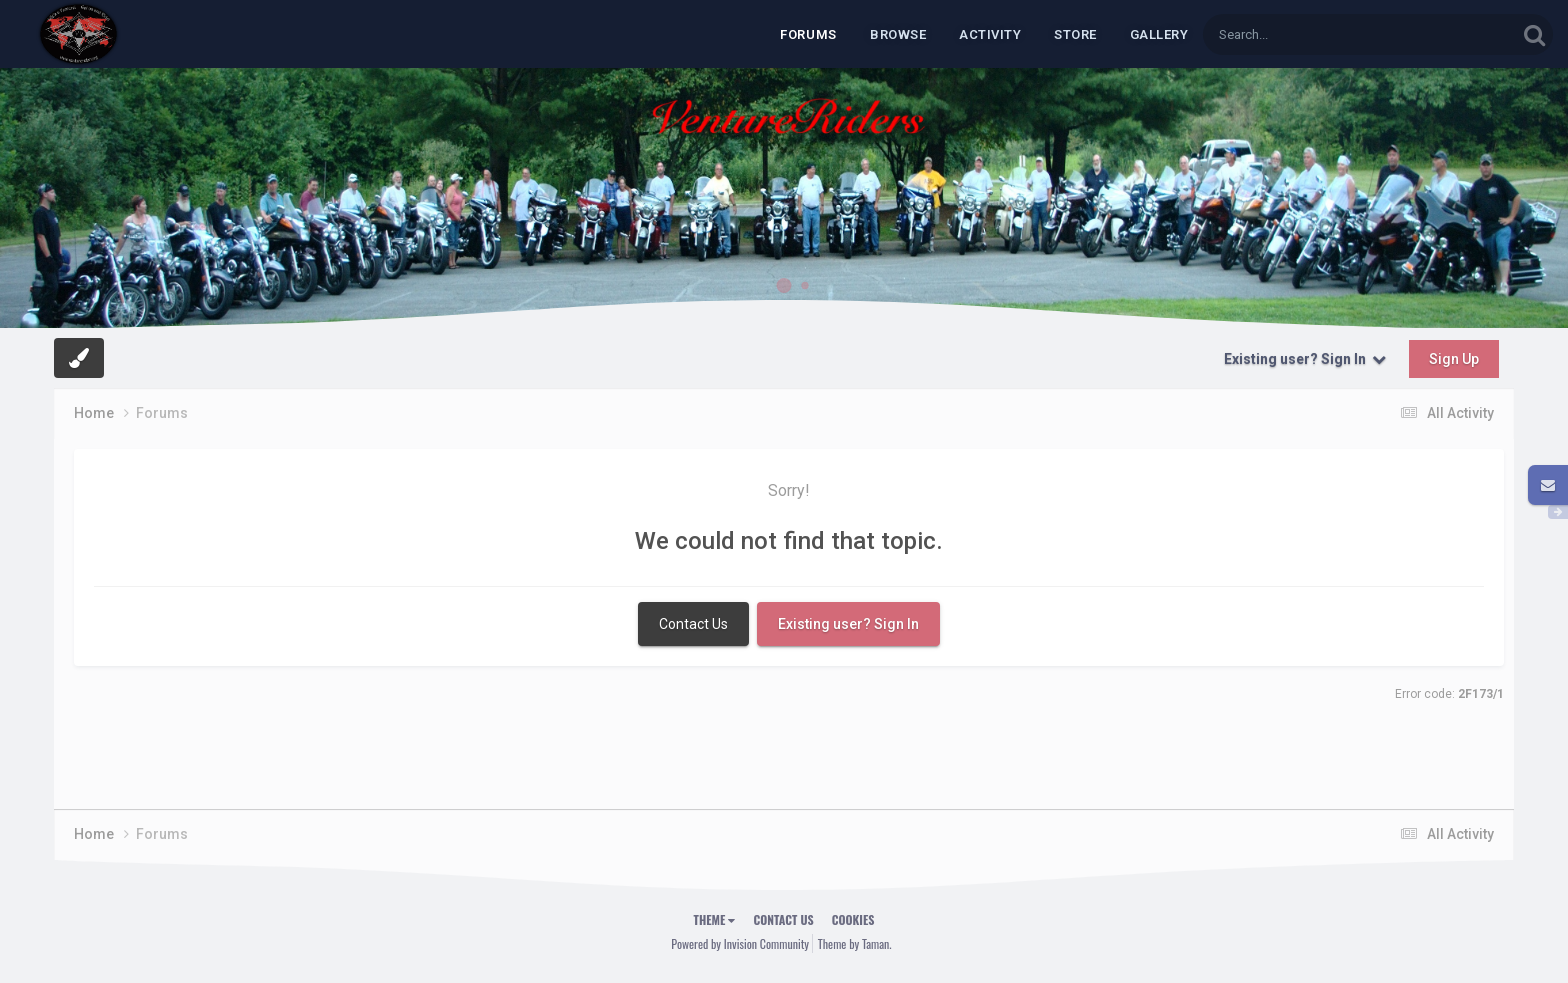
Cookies (853, 919)
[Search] (1322, 34)
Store (1075, 34)
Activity (990, 34)
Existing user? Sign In (1305, 359)
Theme (715, 919)
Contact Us (693, 624)
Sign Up (1454, 359)
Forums (808, 34)
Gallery (1159, 34)
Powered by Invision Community (740, 943)
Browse (898, 34)
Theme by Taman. (855, 943)
